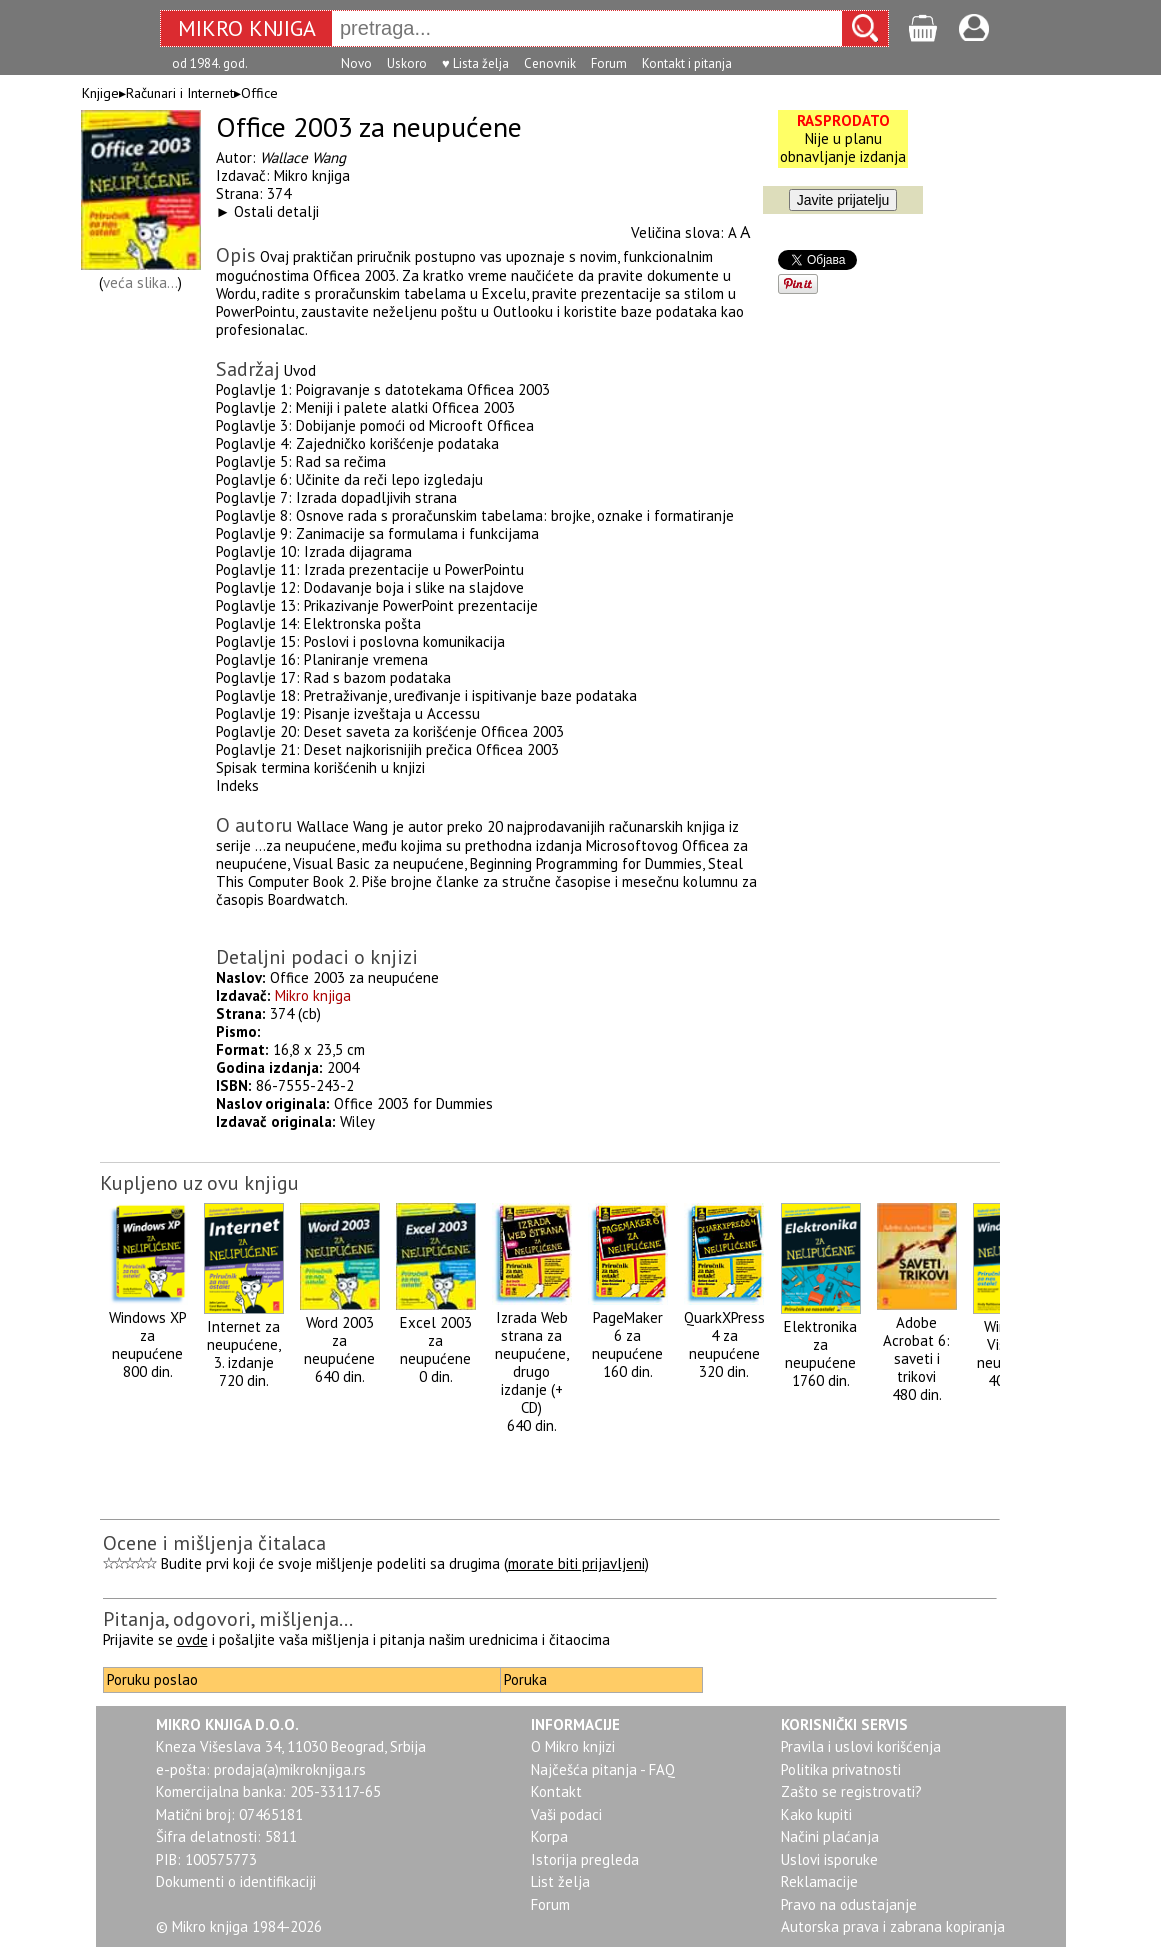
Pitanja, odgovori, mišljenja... (228, 1619)
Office (259, 93)
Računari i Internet (180, 93)
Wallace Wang (303, 157)
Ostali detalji (276, 211)
